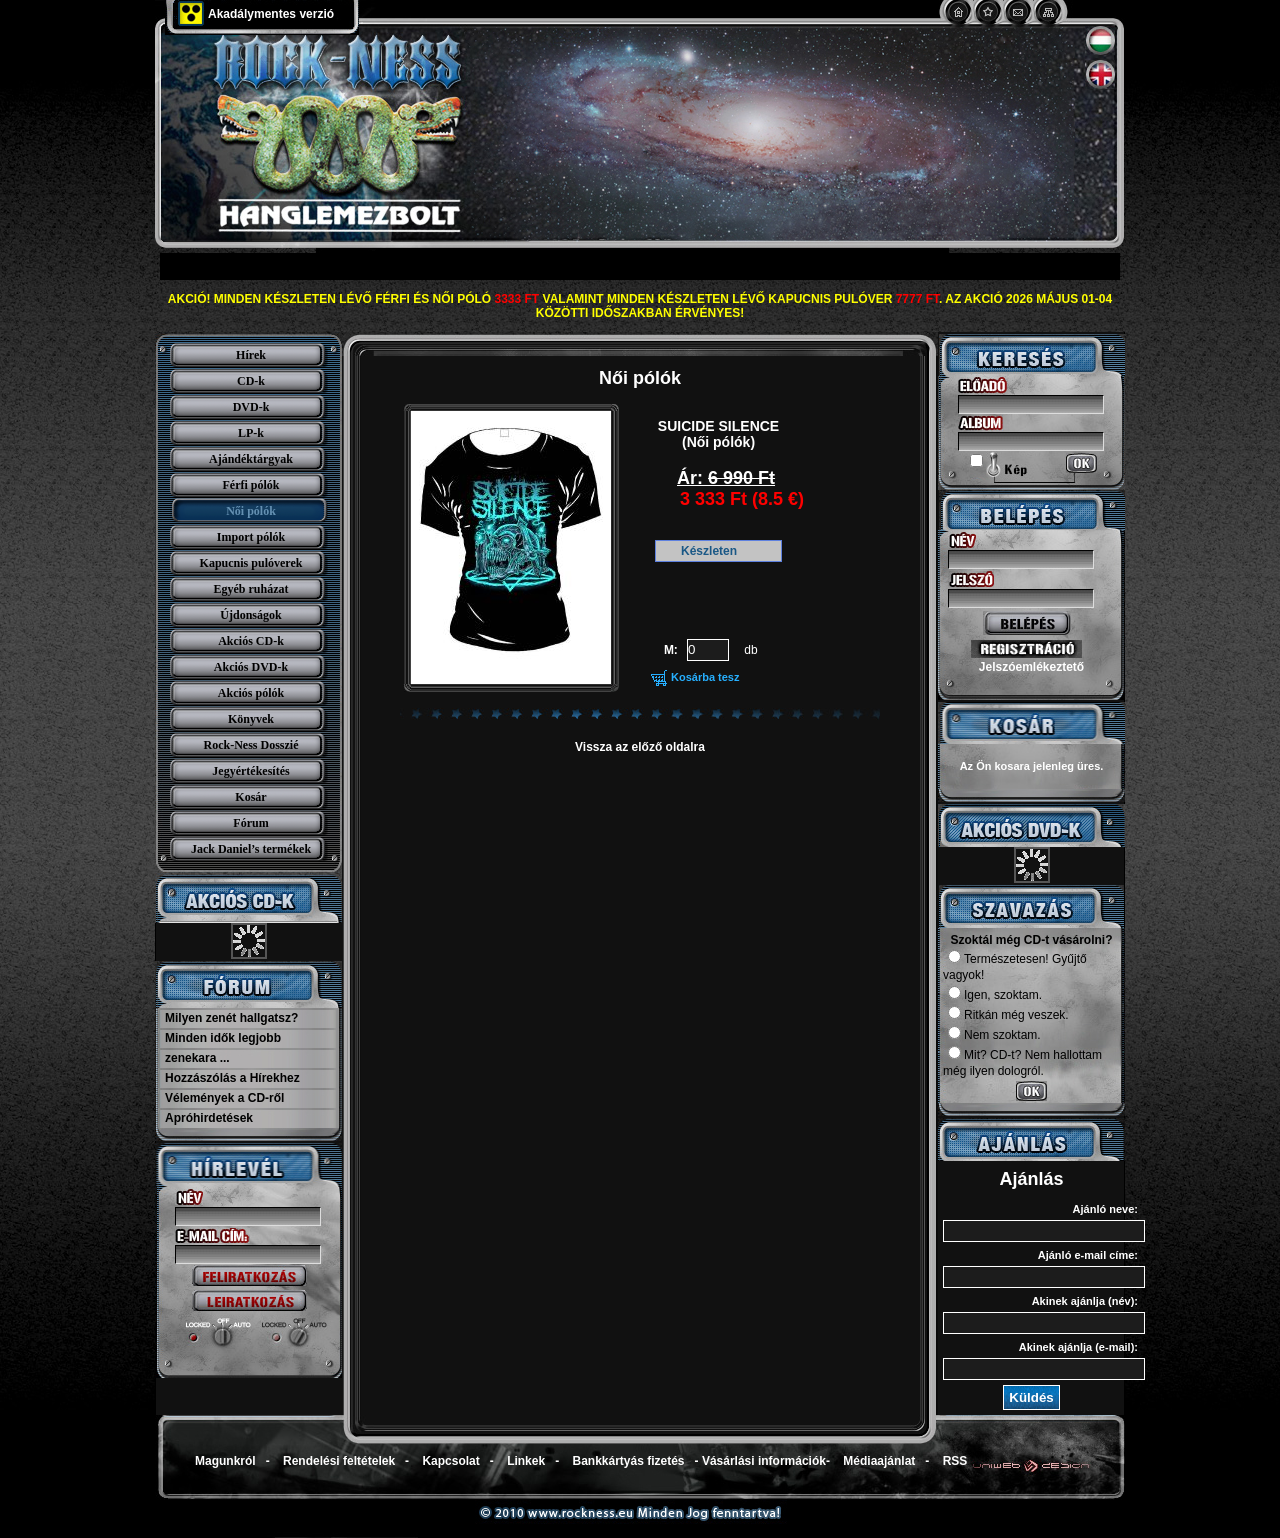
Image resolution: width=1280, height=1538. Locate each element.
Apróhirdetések (209, 1118)
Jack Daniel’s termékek (251, 849)
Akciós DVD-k (251, 667)
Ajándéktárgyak (251, 459)
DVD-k (251, 407)
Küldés (1031, 1397)
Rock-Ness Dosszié (251, 745)
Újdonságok (250, 615)
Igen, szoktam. (995, 995)
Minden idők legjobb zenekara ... (223, 1048)
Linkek (526, 1461)
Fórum (250, 823)
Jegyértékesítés (250, 771)
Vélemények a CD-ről (224, 1098)
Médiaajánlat (879, 1461)
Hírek (251, 355)
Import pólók (251, 537)
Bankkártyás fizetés (628, 1461)
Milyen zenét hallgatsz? (231, 1018)
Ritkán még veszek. (1008, 1015)
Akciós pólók (251, 693)
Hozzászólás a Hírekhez (232, 1078)
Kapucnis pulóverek (251, 563)
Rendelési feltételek (339, 1461)
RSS (955, 1461)
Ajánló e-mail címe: (1088, 1255)
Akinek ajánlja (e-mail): (1078, 1347)
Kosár (250, 797)
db (750, 650)
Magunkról (225, 1461)
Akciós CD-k (251, 641)
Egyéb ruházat (251, 589)
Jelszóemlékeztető (1031, 667)
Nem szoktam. (994, 1035)
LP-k (251, 433)
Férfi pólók (251, 485)
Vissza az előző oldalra (640, 747)
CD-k (251, 381)
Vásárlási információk (764, 1461)
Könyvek (251, 719)
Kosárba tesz (705, 677)
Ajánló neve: (1105, 1209)
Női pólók (251, 511)
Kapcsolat (450, 1461)
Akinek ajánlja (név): (1085, 1301)
